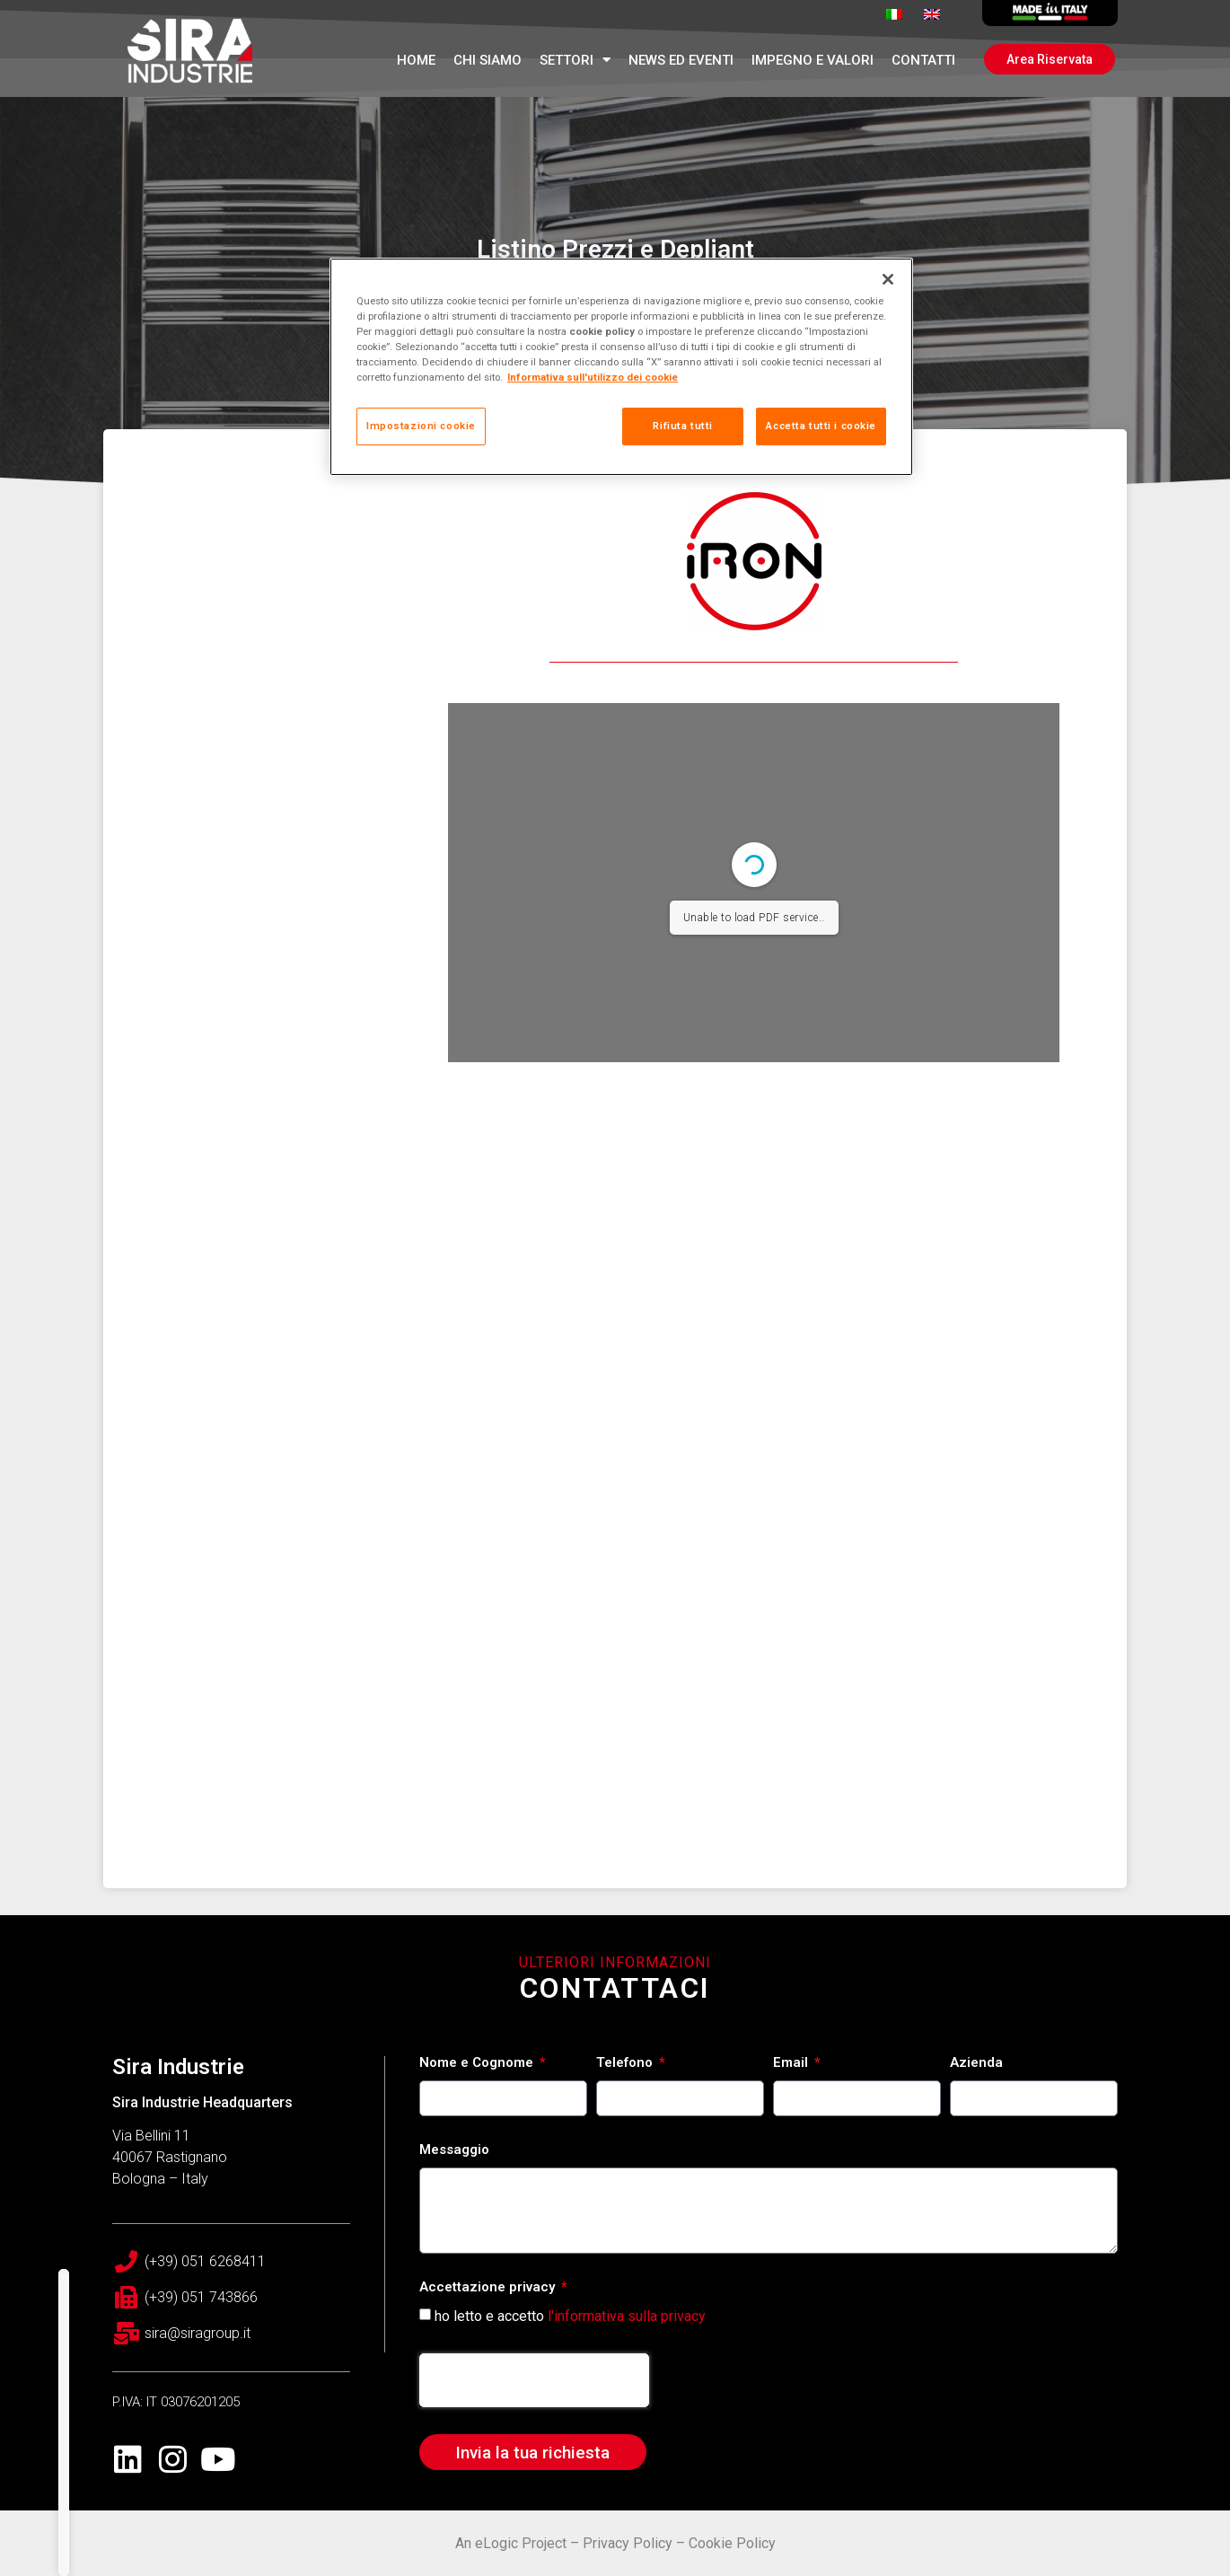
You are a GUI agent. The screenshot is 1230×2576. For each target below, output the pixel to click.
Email (792, 2063)
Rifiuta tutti (682, 425)
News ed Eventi (681, 60)
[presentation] (534, 2380)
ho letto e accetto (570, 2316)
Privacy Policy (627, 2543)
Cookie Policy (732, 2543)
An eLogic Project (511, 2543)
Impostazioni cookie (421, 425)
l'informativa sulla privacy (627, 2316)
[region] (621, 367)
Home (416, 60)
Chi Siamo (487, 60)
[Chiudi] (888, 279)
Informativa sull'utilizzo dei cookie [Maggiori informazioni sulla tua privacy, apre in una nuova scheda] (592, 377)
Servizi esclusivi (241, 2517)
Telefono (626, 2063)
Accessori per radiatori (266, 2445)
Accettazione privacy (488, 2288)
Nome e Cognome (478, 2063)
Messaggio (454, 2150)
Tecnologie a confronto (269, 2481)
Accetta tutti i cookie (821, 425)
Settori (575, 59)
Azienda (976, 2063)
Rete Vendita (228, 2552)
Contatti (923, 60)
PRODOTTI (225, 2409)
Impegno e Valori (812, 60)
